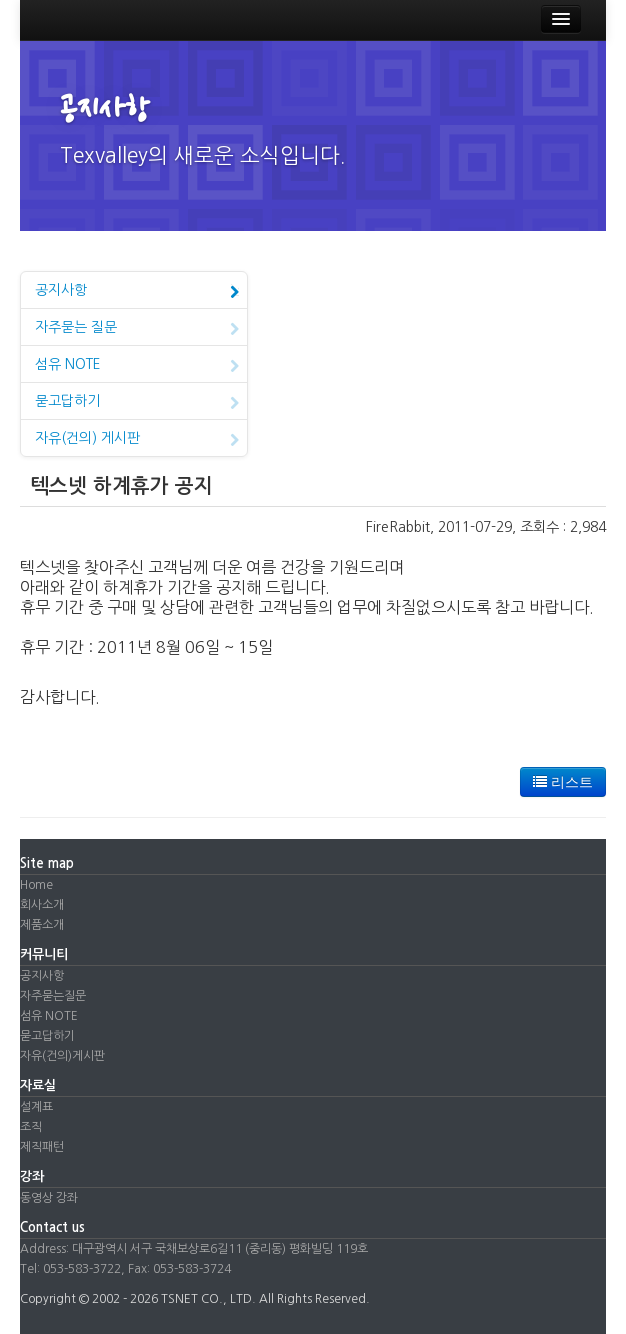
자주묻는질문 (53, 996)
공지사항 (137, 292)
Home (36, 885)
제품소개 (42, 925)
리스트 (563, 782)
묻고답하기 (137, 403)
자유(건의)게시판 (62, 1056)
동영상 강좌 (49, 1198)
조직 (31, 1127)
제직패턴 (42, 1147)
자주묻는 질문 (137, 329)
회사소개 (42, 905)
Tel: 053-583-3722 (70, 1269)
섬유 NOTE (137, 366)
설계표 (36, 1107)
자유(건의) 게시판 (137, 440)
